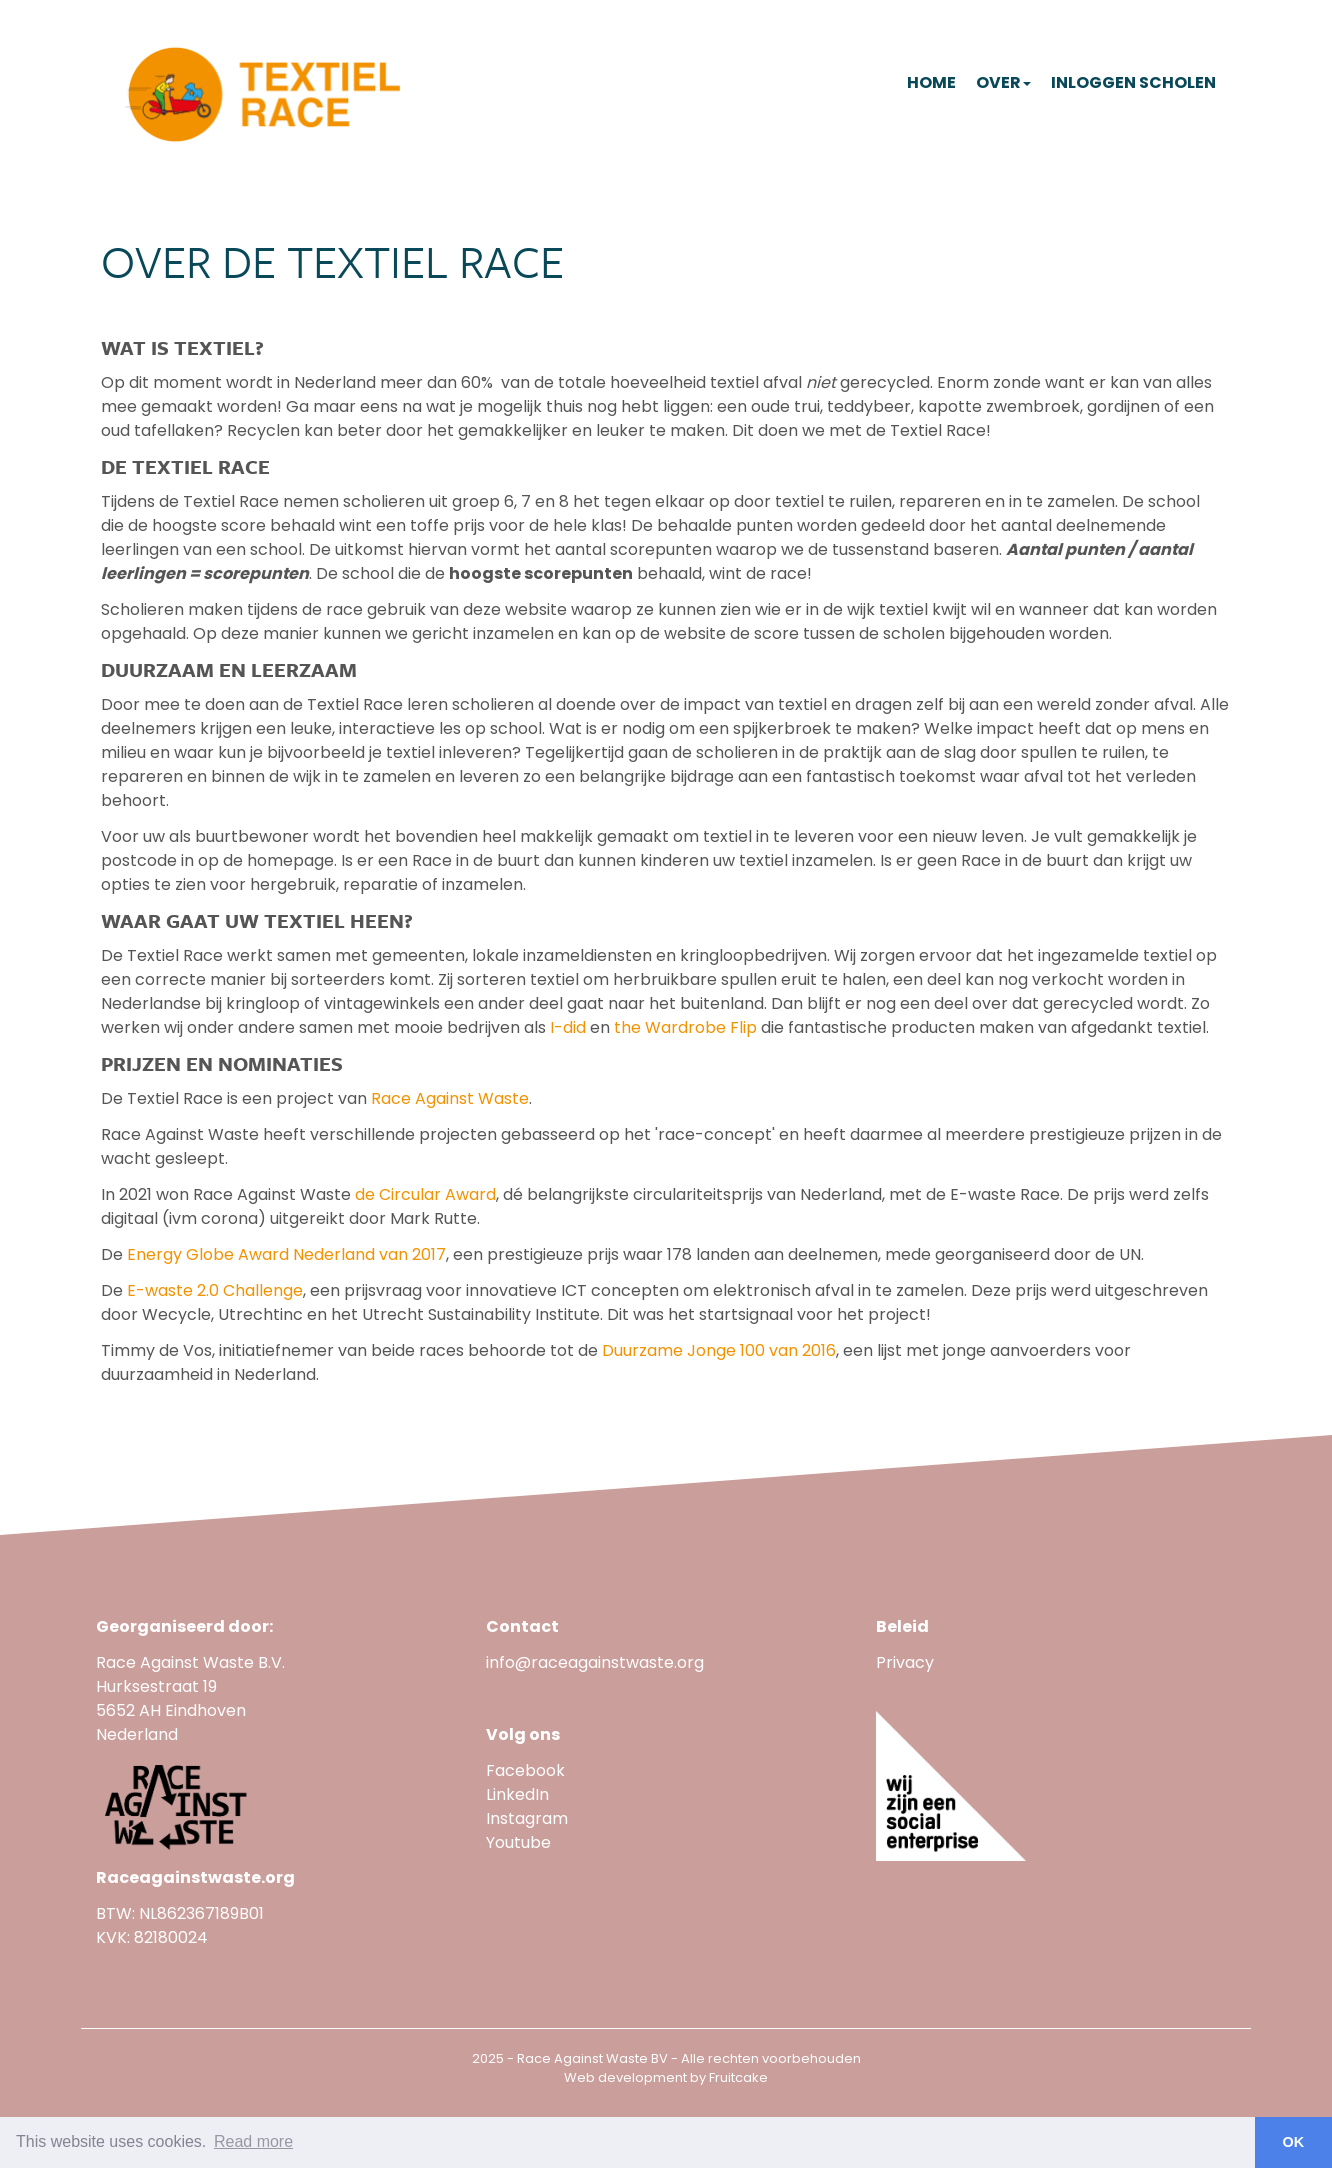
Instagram (527, 1818)
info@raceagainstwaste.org (595, 1662)
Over (1003, 82)
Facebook (525, 1770)
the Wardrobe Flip (685, 1027)
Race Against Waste (450, 1098)
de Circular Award (425, 1194)
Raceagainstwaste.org (195, 1877)
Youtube (520, 1842)
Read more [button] (253, 2141)
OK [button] (1294, 2142)
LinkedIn (517, 1794)
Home (931, 82)
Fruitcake (738, 2077)
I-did (568, 1027)
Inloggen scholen (1133, 82)
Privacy (905, 1662)
